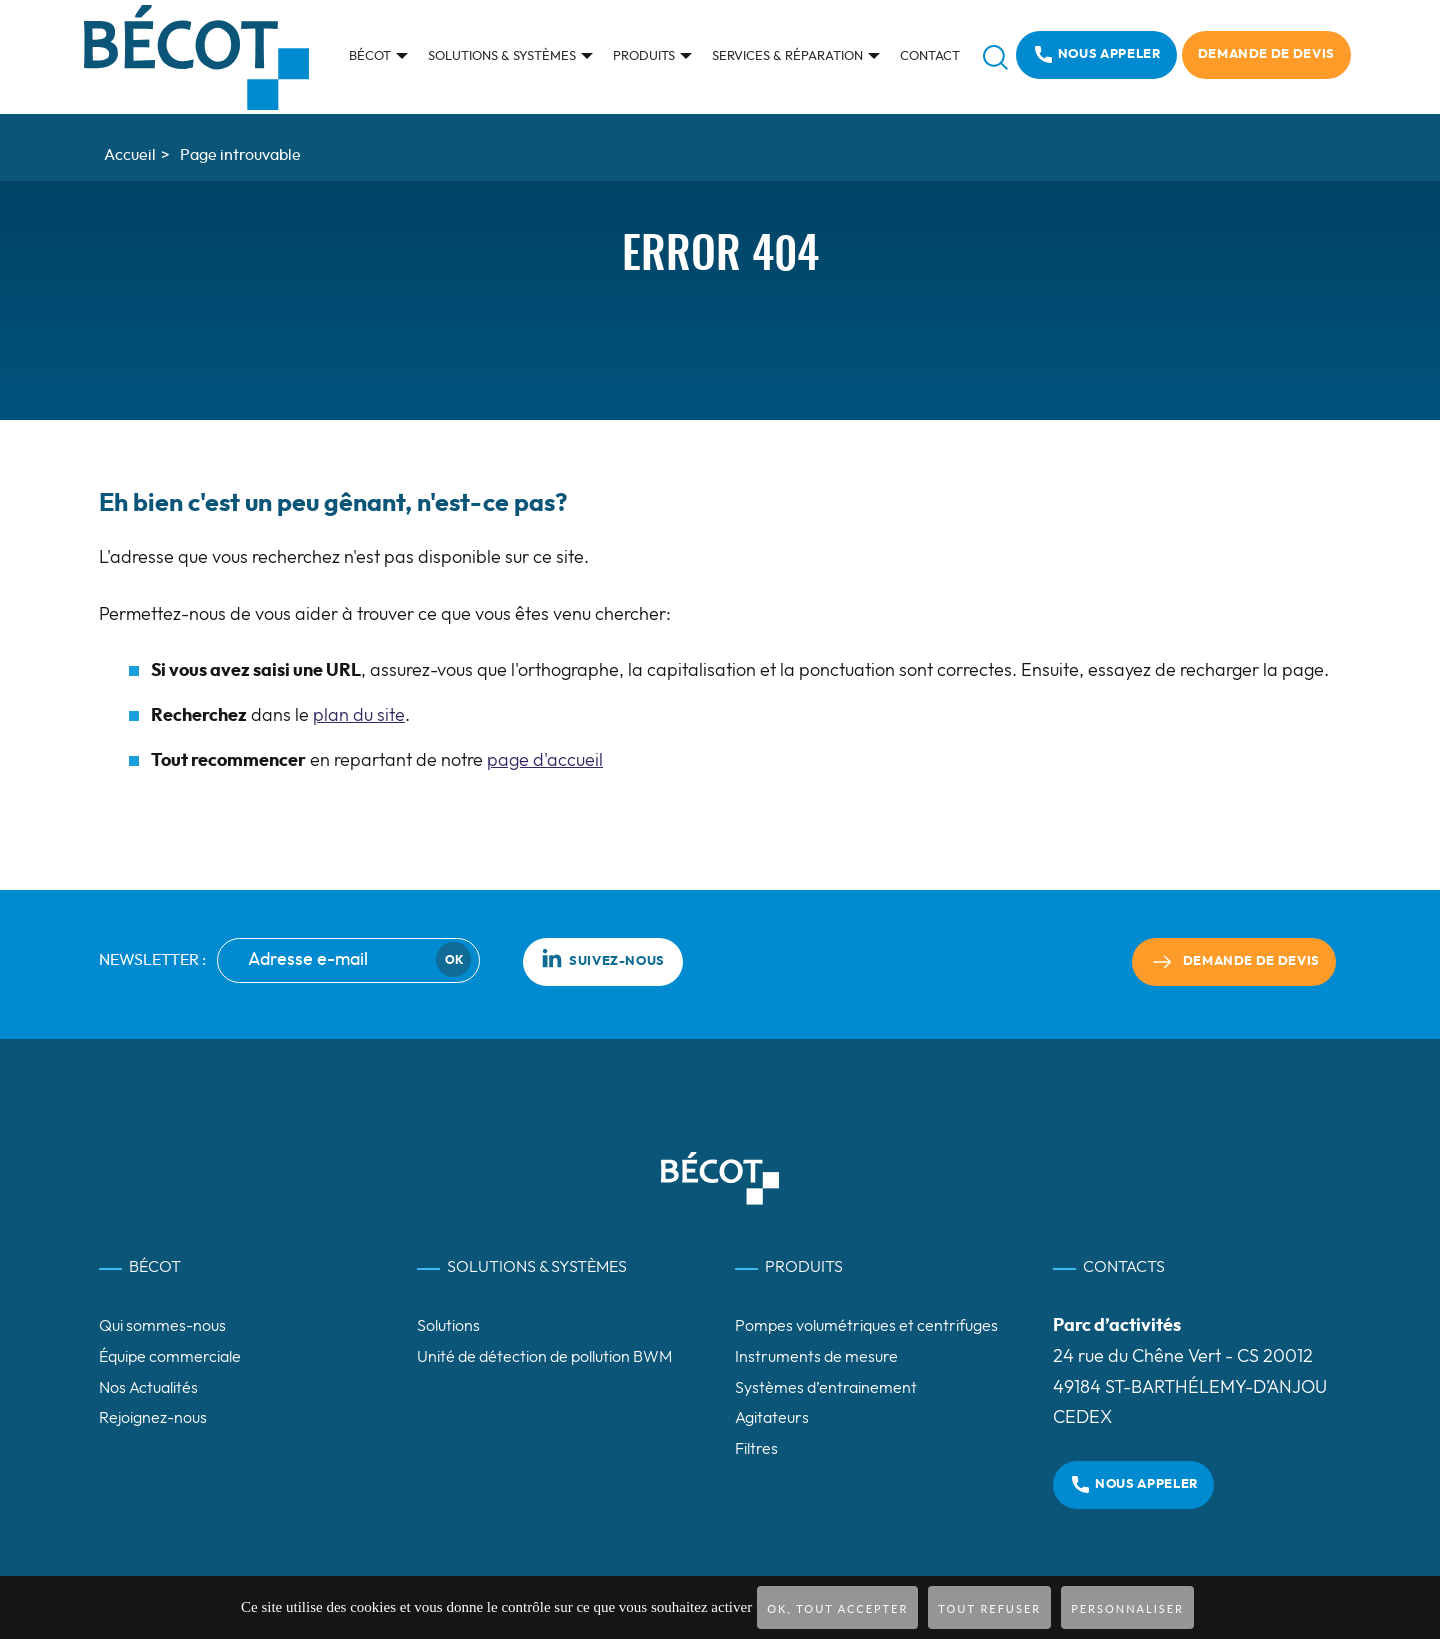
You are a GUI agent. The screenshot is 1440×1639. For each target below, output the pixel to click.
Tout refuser (989, 1608)
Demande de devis (1266, 54)
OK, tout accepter (837, 1608)
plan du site (359, 716)
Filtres (756, 1449)
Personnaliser (1127, 1608)
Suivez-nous (603, 958)
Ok (454, 960)
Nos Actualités (148, 1388)
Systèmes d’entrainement (826, 1388)
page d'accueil (545, 761)
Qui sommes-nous (162, 1326)
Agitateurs (772, 1418)
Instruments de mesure (816, 1357)
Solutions (448, 1326)
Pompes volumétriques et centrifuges (866, 1326)
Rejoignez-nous (153, 1418)
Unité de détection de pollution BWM (544, 1357)
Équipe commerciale (170, 1357)
